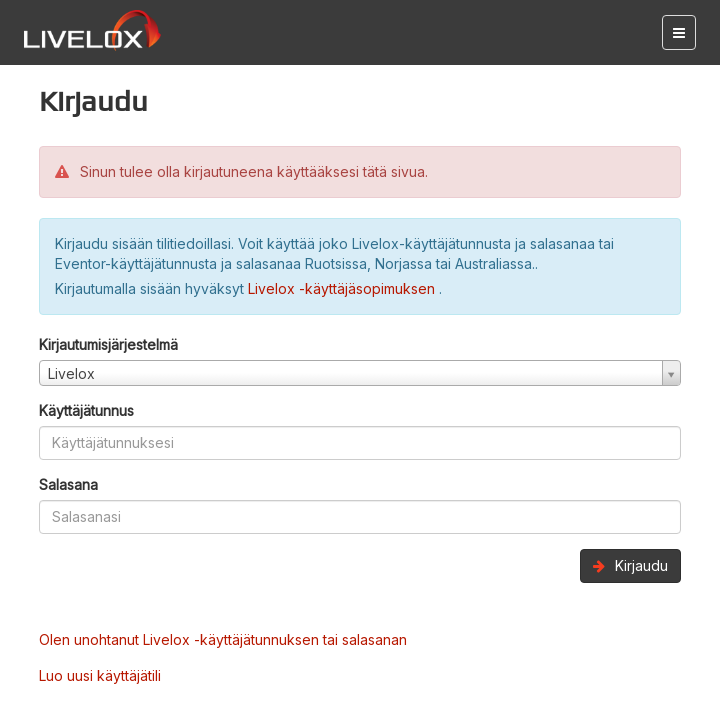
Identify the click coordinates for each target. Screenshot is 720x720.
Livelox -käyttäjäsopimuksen (343, 288)
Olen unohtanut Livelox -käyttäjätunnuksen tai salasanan (223, 639)
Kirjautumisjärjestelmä (108, 344)
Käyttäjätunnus (86, 410)
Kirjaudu (630, 565)
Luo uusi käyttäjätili (100, 675)
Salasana (68, 484)
